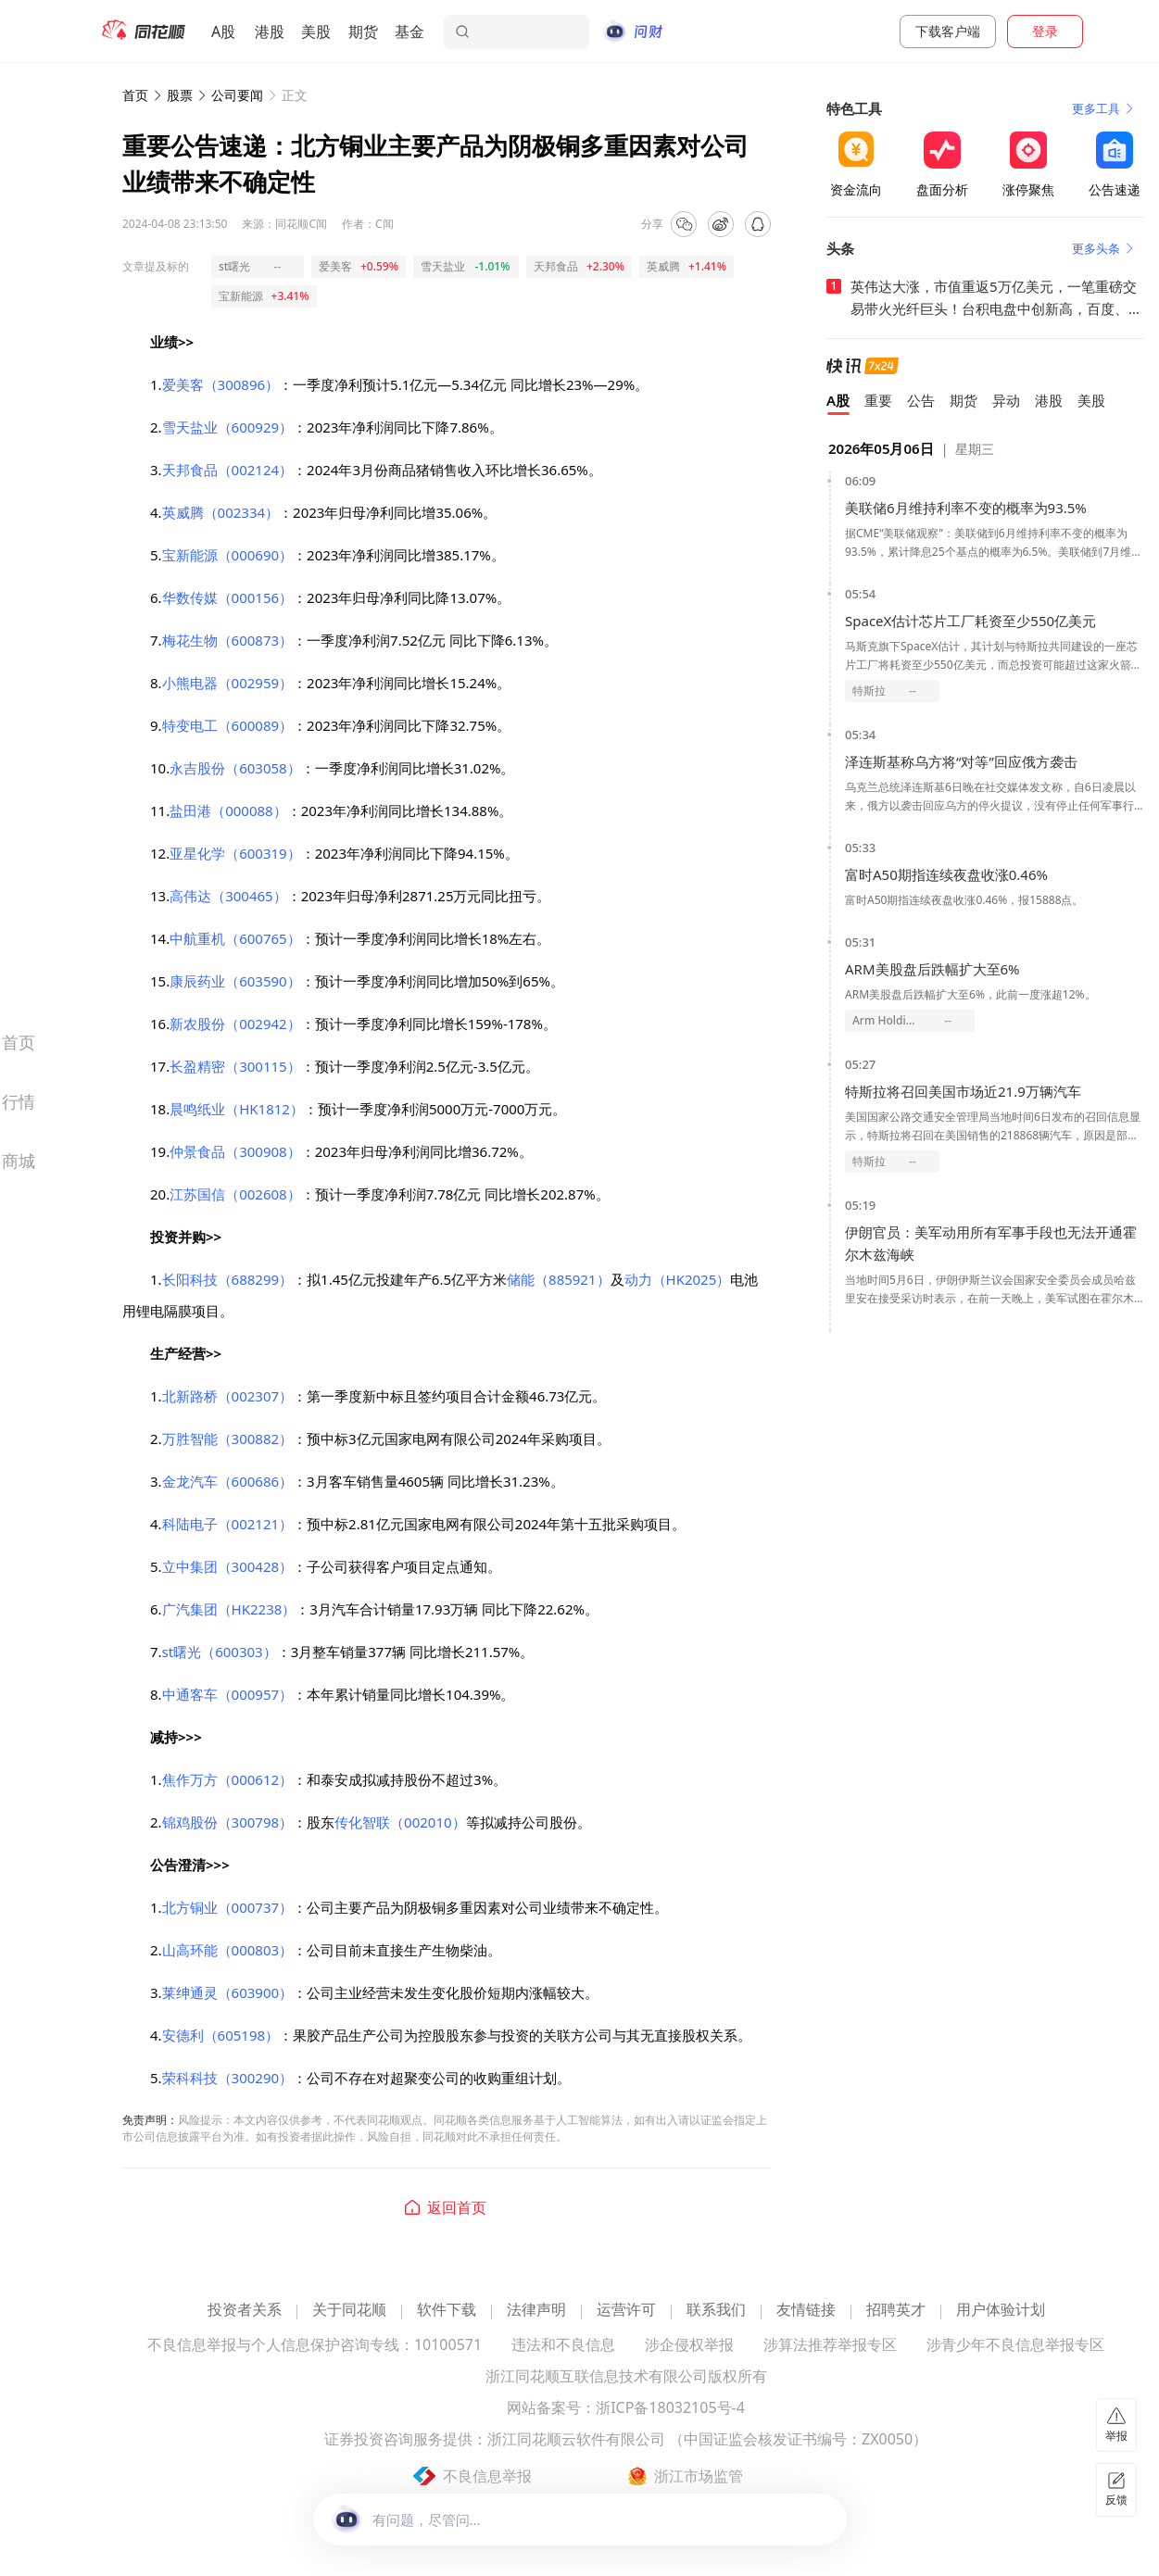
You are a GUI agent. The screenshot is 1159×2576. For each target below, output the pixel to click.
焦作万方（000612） (227, 1779)
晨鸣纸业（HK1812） (237, 1109)
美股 (316, 31)
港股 (269, 31)
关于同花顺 (349, 2310)
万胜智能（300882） (227, 1438)
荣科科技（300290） (227, 2077)
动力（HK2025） (677, 1279)
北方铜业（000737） (227, 1907)
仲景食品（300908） (235, 1151)
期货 (363, 31)
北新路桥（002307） (227, 1396)
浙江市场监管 (698, 2476)
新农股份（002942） (235, 1023)
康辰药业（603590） (235, 981)
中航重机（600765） (235, 938)
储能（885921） (558, 1279)
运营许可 (626, 2310)
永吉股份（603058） (235, 768)
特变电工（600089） (227, 725)
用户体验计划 (1000, 2310)
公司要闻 (237, 95)
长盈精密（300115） (235, 1066)
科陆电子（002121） (227, 1523)
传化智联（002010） (399, 1822)
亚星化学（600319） (235, 853)
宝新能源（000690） (227, 555)
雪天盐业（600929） (227, 427)
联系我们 (716, 2310)
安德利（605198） (220, 2035)
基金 (409, 31)
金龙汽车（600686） (227, 1481)
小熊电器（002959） (227, 682)
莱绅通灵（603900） (227, 1992)
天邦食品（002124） (227, 469)
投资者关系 (245, 2310)
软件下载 (446, 2310)
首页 (135, 95)
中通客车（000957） (227, 1694)
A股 (223, 31)
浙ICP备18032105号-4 (670, 2409)
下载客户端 (947, 31)
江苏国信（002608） (235, 1194)
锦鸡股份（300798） (227, 1822)
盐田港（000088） (228, 810)
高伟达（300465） (228, 895)
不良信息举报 (487, 2476)
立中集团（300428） (227, 1566)
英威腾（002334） (220, 512)
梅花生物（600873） (227, 640)
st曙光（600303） (219, 1651)
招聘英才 (896, 2310)
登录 (1045, 31)
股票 (180, 95)
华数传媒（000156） (227, 597)
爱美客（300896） (220, 384)
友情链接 (806, 2310)
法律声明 (536, 2310)
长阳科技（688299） (227, 1279)
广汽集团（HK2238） (229, 1609)
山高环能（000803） (227, 1950)
